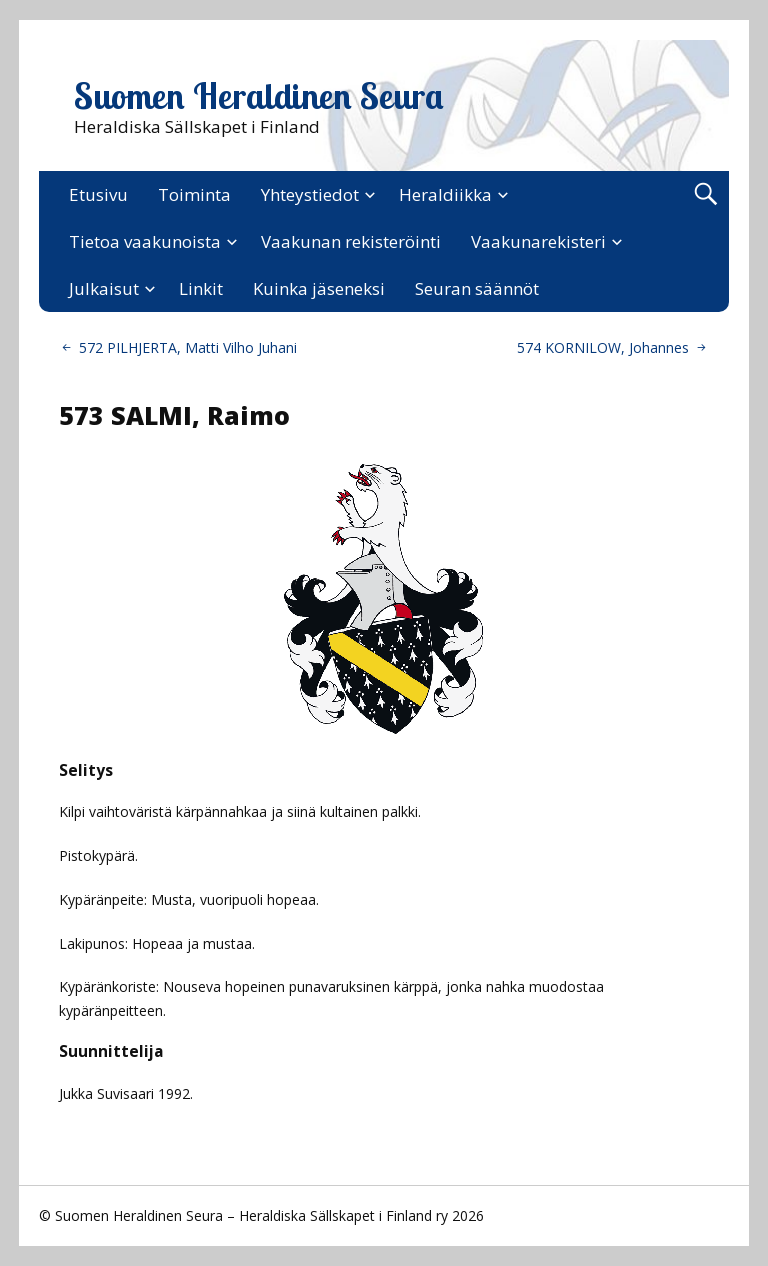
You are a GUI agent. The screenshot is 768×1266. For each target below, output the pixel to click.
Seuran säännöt (477, 288)
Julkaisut (104, 288)
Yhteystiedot (310, 194)
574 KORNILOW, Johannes (603, 347)
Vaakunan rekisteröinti (351, 241)
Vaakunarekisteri (538, 241)
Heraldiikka (445, 194)
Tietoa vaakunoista (145, 241)
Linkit (201, 288)
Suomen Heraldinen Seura (259, 96)
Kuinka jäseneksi (319, 288)
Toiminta (194, 194)
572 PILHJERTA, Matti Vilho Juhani (188, 347)
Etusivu (98, 194)
